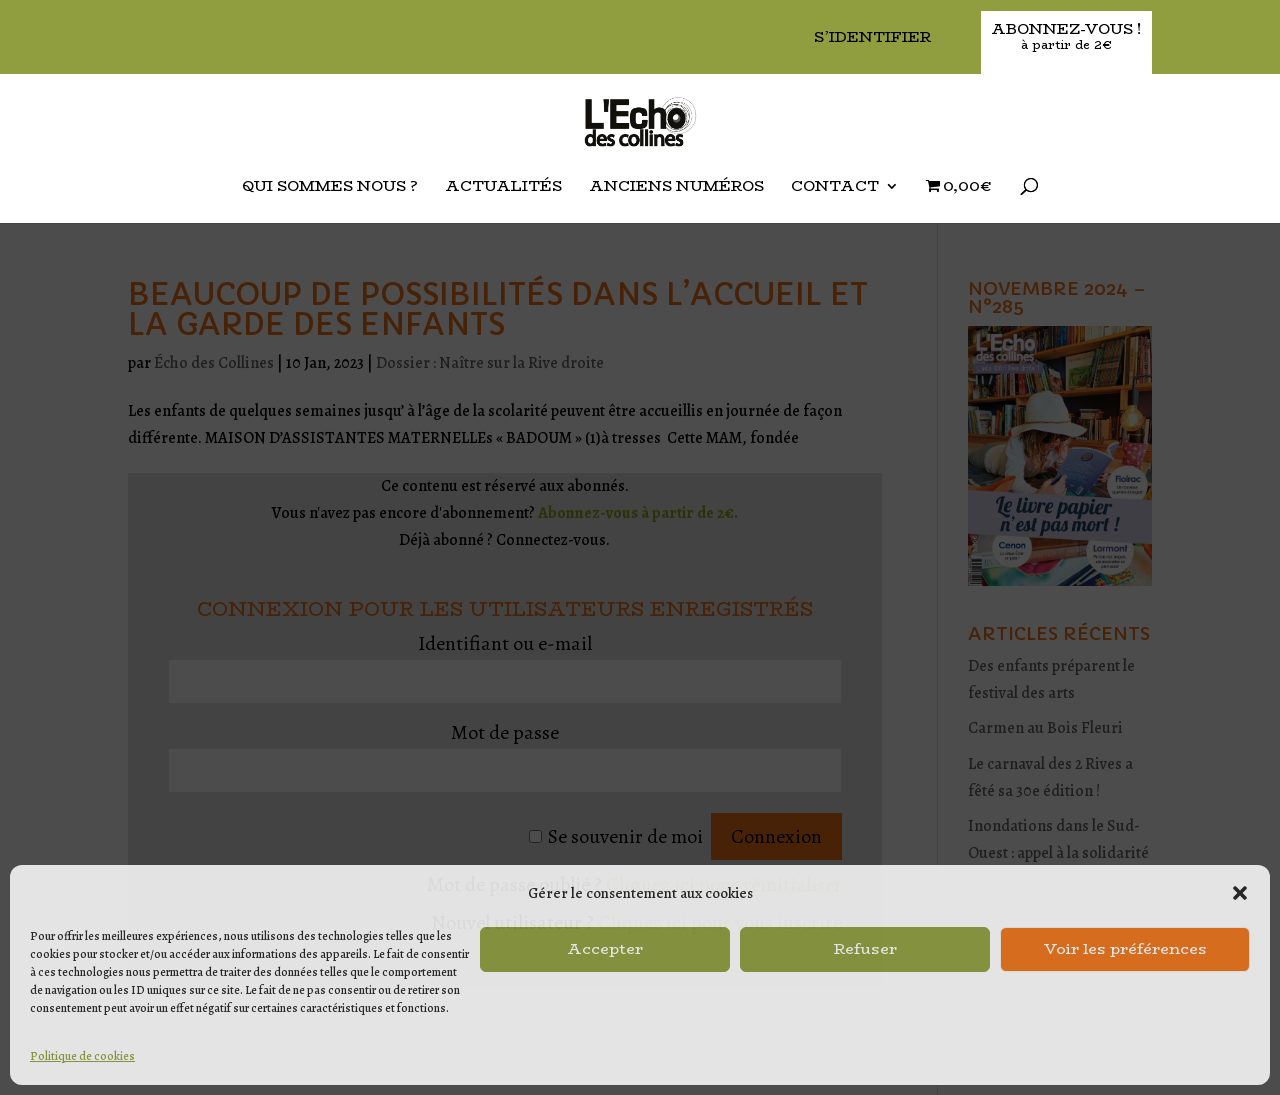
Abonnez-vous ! (1066, 37)
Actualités (503, 188)
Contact (835, 188)
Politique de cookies (82, 1056)
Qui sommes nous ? (330, 188)
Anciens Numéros (676, 188)
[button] (1240, 893)
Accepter (605, 948)
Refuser (865, 948)
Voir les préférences (1125, 948)
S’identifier (872, 38)
